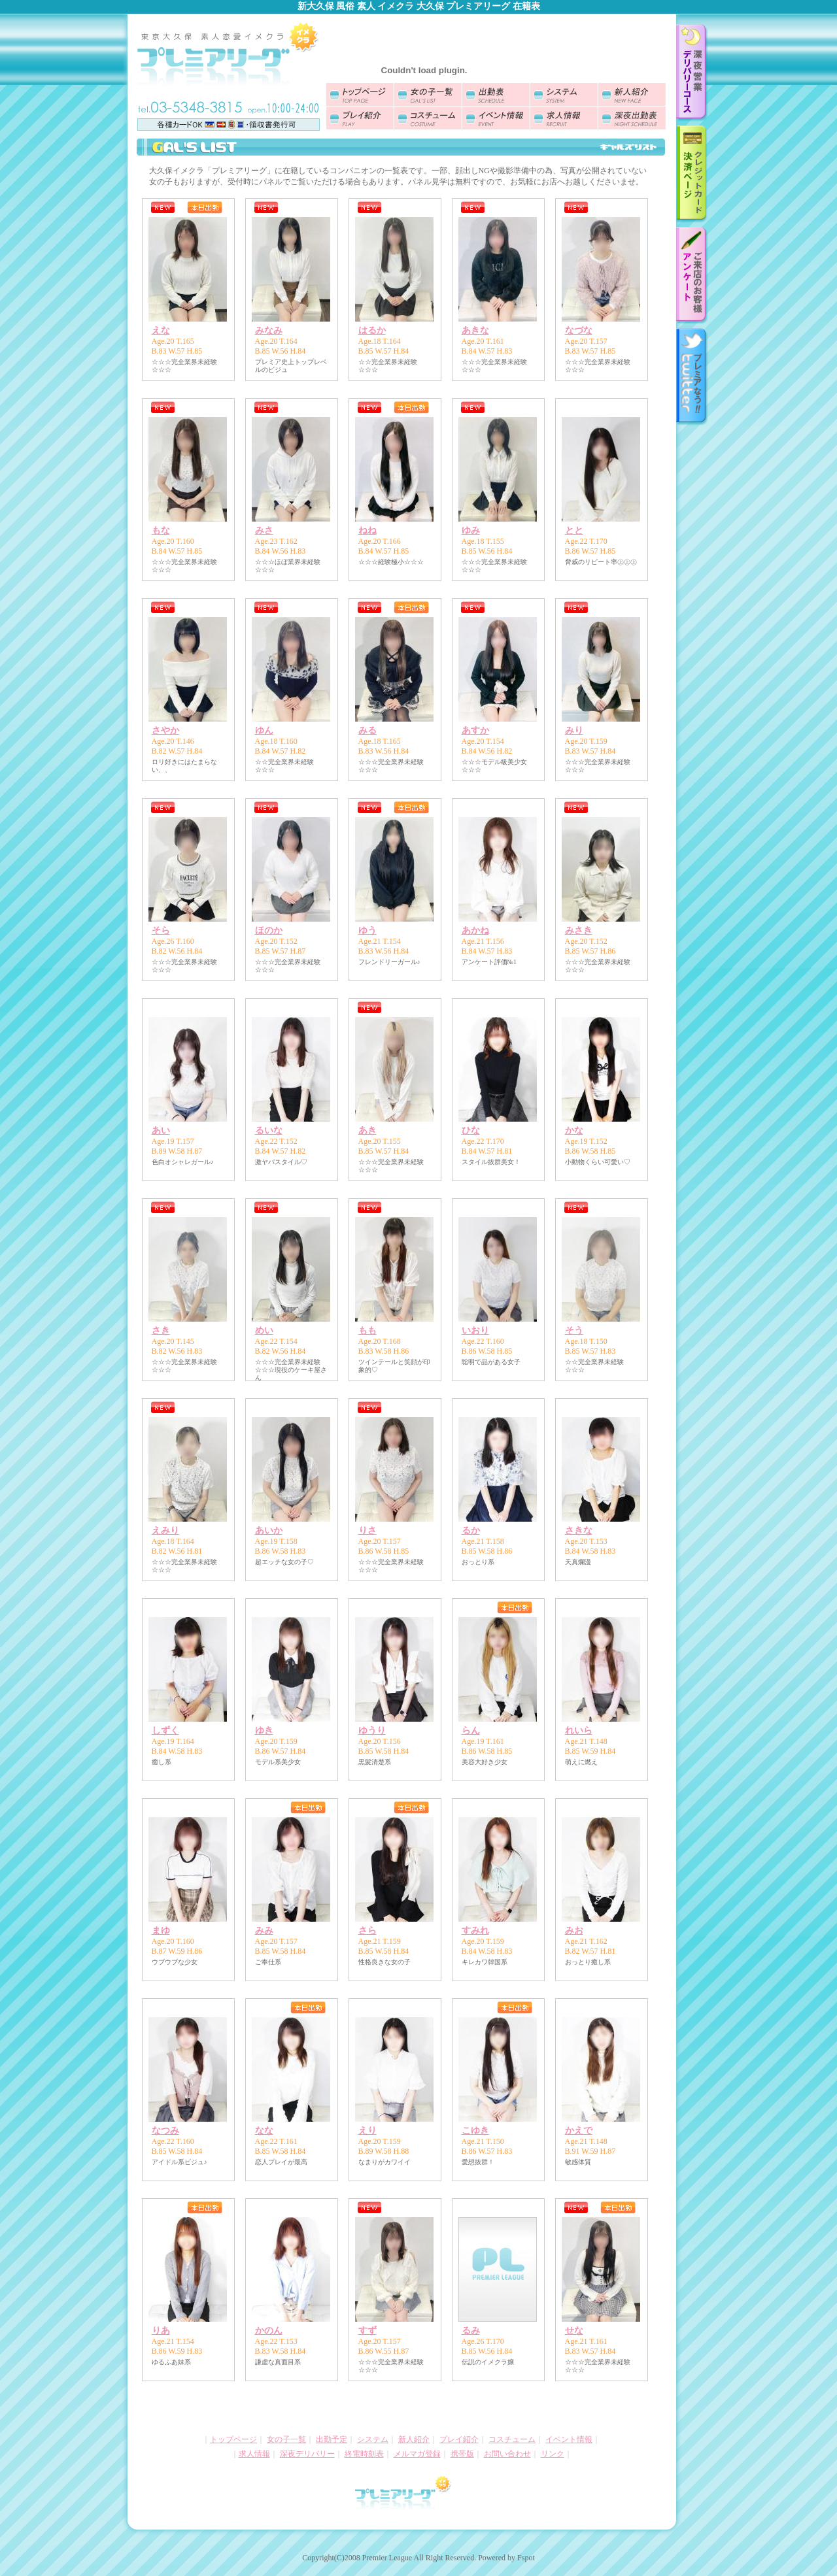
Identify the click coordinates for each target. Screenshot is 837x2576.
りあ (161, 2330)
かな (574, 1130)
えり (367, 2130)
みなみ (268, 330)
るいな (268, 1130)
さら (367, 1930)
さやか (165, 730)
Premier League (387, 2557)
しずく (165, 1730)
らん (471, 1730)
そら (161, 930)
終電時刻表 (364, 2453)
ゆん (264, 730)
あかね (475, 930)
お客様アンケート (692, 276)
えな (161, 330)
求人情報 (254, 2453)
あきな (475, 330)
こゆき (475, 2130)
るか (471, 1530)
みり (574, 730)
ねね (367, 530)
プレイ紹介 (459, 2439)
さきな (578, 1530)
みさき (578, 930)
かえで (578, 2130)
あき (367, 1130)
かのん (268, 2330)
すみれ (475, 1930)
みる (367, 730)
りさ (367, 1530)
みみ (264, 1930)
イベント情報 (568, 2439)
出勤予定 (331, 2439)
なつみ (165, 2130)
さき (161, 1330)
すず (367, 2330)
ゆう (367, 930)
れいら (578, 1730)
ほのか (268, 930)
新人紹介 (414, 2439)
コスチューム (512, 2439)
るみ (471, 2330)
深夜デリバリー (307, 2453)
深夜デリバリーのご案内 (692, 73)
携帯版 (462, 2453)
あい (161, 1130)
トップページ (233, 2439)
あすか (475, 730)
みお (574, 1930)
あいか (268, 1530)
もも (367, 1330)
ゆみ (471, 530)
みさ (264, 530)
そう (574, 1330)
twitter (692, 377)
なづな (578, 330)
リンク (552, 2453)
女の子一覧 (286, 2439)
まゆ (161, 1930)
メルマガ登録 (417, 2453)
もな (161, 530)
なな (264, 2130)
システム (372, 2439)
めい (264, 1330)
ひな (471, 1130)
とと (574, 530)
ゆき (264, 1730)
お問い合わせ (507, 2453)
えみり (165, 1530)
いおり (475, 1330)
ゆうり (372, 1730)
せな (574, 2330)
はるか (372, 330)
